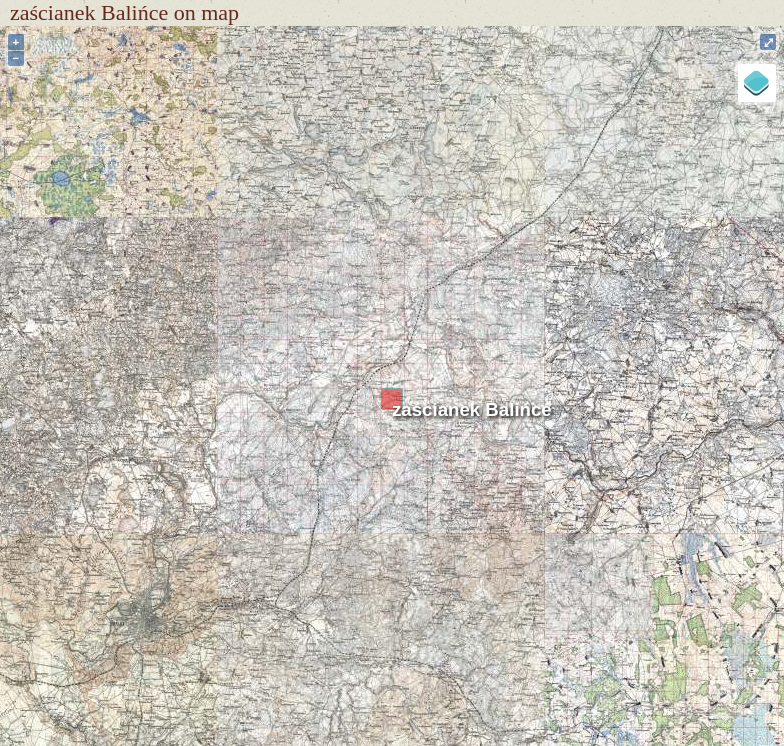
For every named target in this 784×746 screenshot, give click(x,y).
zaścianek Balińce (472, 409)
